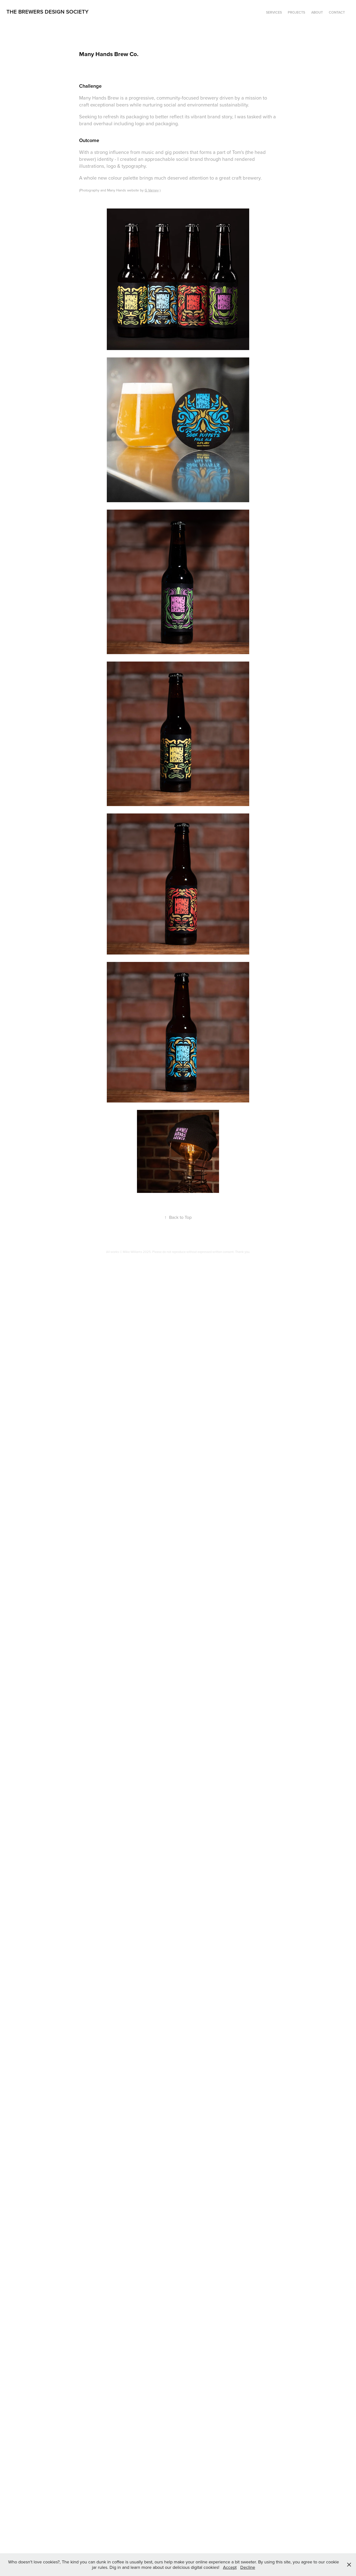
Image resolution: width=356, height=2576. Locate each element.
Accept (230, 2567)
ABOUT (317, 12)
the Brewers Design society (47, 12)
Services (274, 12)
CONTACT (337, 12)
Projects (296, 12)
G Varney (152, 190)
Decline (247, 2567)
